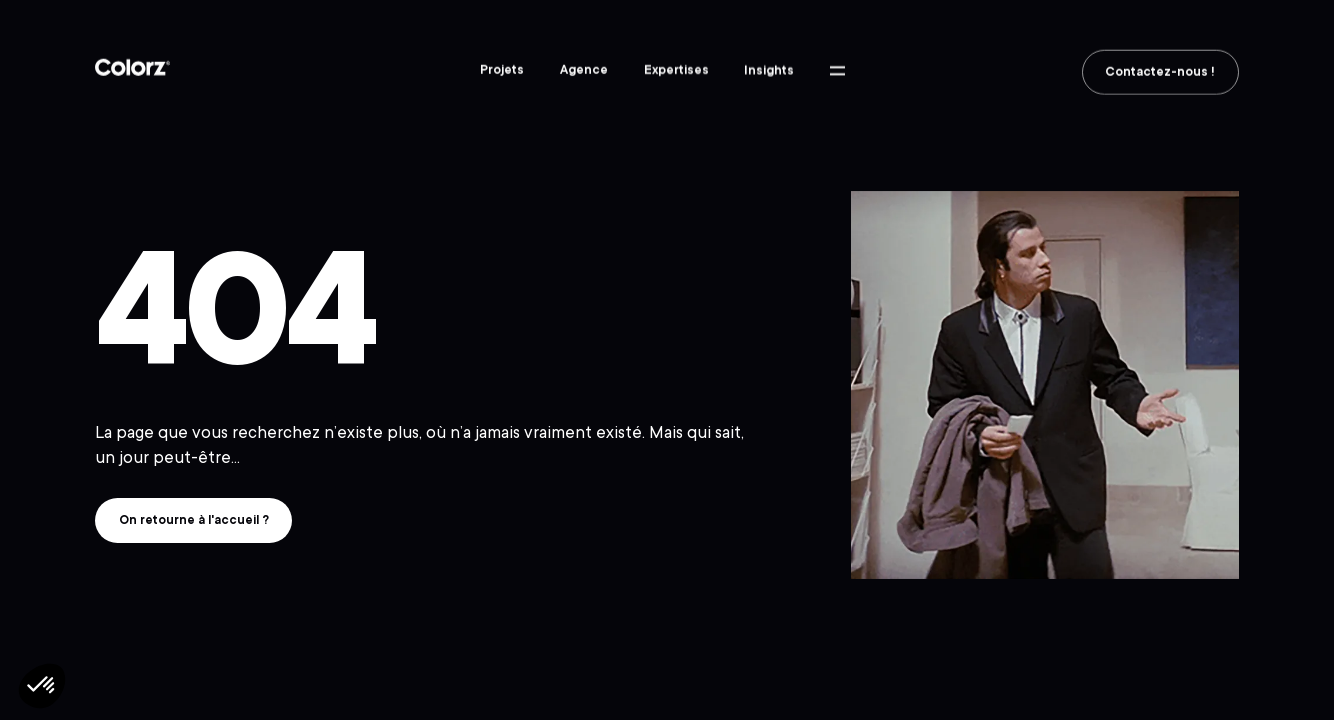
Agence (584, 70)
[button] (42, 686)
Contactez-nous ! (1160, 75)
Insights (769, 72)
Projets (502, 70)
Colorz (132, 68)
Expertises (676, 71)
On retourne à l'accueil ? (194, 520)
